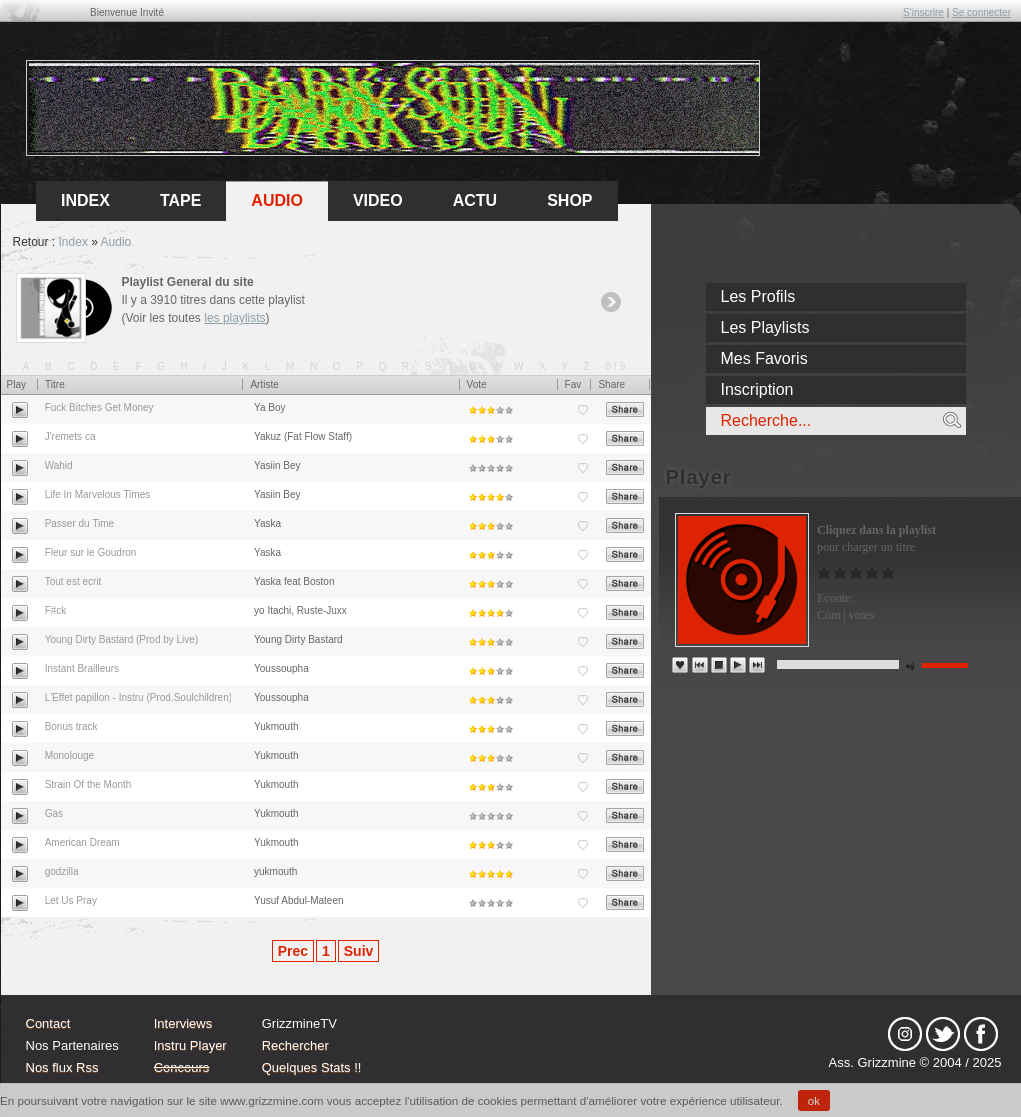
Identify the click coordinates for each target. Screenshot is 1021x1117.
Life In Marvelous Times (98, 494)
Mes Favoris (764, 358)
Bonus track (71, 726)
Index (73, 242)
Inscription (757, 389)
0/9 (616, 366)
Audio (277, 200)
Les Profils (758, 296)
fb (981, 1034)
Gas (54, 813)
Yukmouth (276, 726)
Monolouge (69, 755)
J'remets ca (70, 436)
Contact (48, 1023)
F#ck (56, 610)
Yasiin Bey (277, 465)
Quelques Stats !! (312, 1067)
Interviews (183, 1023)
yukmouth (275, 871)
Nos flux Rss (62, 1067)
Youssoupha (281, 668)
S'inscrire (923, 12)
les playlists (234, 318)
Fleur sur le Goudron (91, 552)
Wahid (59, 465)
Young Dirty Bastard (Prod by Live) (122, 639)
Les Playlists (765, 327)
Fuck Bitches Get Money (99, 407)
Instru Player (190, 1045)
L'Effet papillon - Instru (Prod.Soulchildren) (138, 697)
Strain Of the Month (88, 784)
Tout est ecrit (73, 581)
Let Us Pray (71, 900)
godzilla (62, 871)
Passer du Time (79, 523)
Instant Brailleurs (82, 668)
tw (943, 1034)
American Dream (82, 842)
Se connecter (981, 12)
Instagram (905, 1034)
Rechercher (295, 1045)
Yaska (267, 523)
